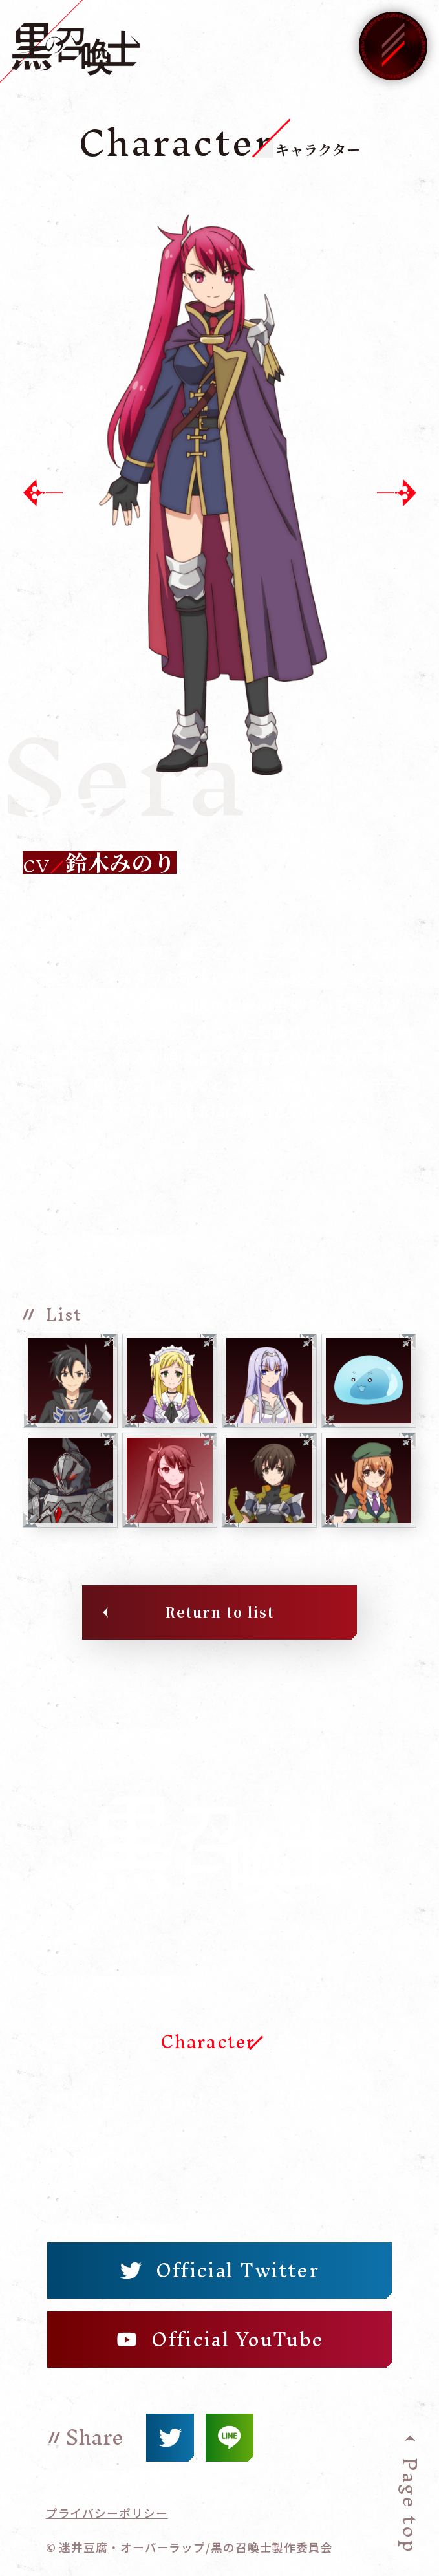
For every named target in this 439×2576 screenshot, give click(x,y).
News (185, 1984)
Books (189, 2101)
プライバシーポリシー (107, 2513)
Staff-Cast (327, 2042)
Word (88, 2101)
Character (207, 2042)
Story (88, 2042)
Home (91, 1984)
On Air (310, 1984)
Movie (92, 2159)
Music (307, 2101)
